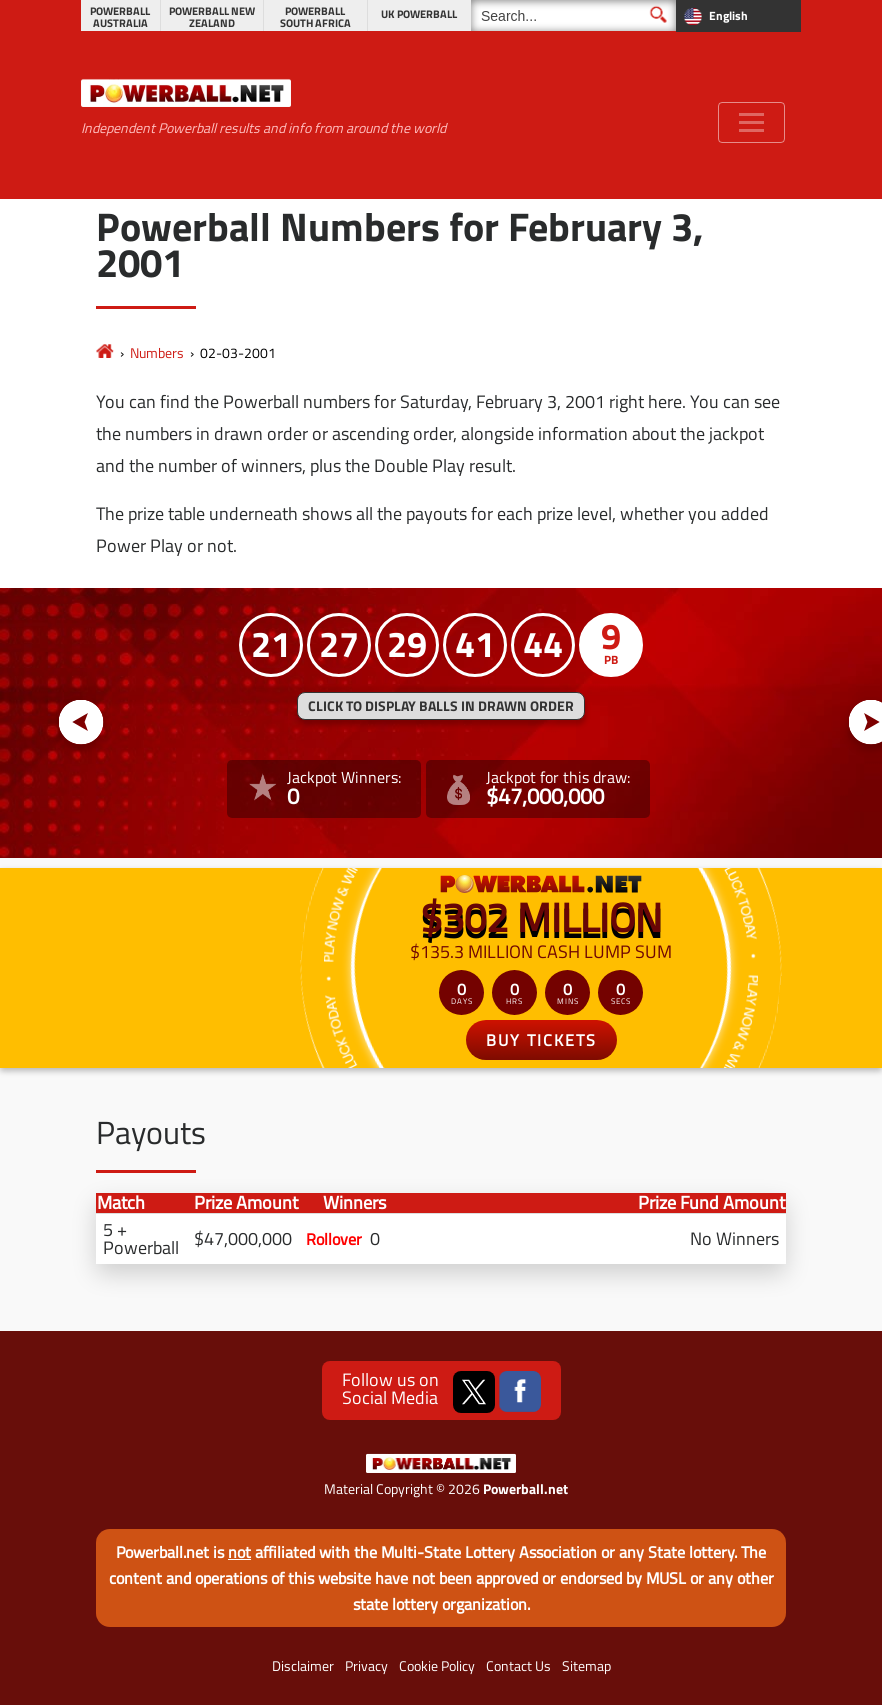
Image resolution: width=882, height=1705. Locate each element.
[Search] (573, 15)
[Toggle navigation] (751, 122)
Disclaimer (303, 1666)
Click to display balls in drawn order (441, 706)
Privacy (366, 1666)
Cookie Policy (437, 1666)
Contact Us (518, 1666)
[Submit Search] (658, 14)
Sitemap (586, 1666)
